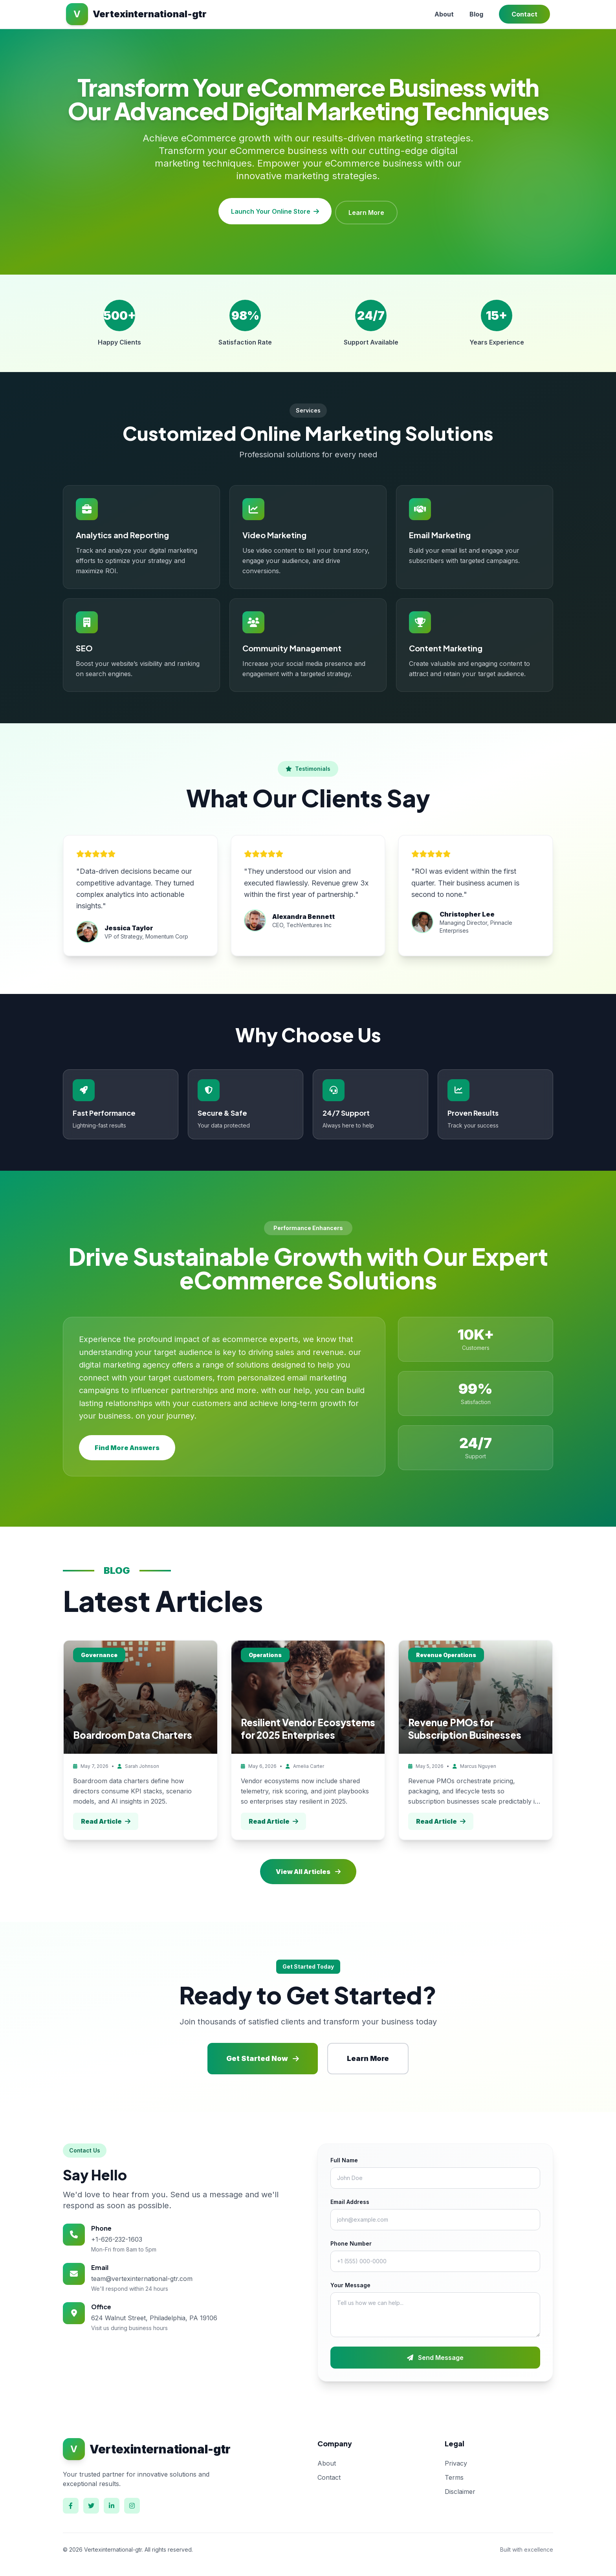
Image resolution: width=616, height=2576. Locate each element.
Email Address (349, 2199)
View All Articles (308, 1869)
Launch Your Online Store (274, 210)
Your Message (350, 2282)
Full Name (344, 2157)
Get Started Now (262, 2056)
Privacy (456, 2460)
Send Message (435, 2355)
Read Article (105, 1818)
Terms (454, 2475)
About (444, 14)
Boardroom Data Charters (132, 1732)
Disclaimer (460, 2489)
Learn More (368, 210)
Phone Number (351, 2240)
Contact (524, 14)
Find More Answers (127, 1445)
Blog (476, 14)
